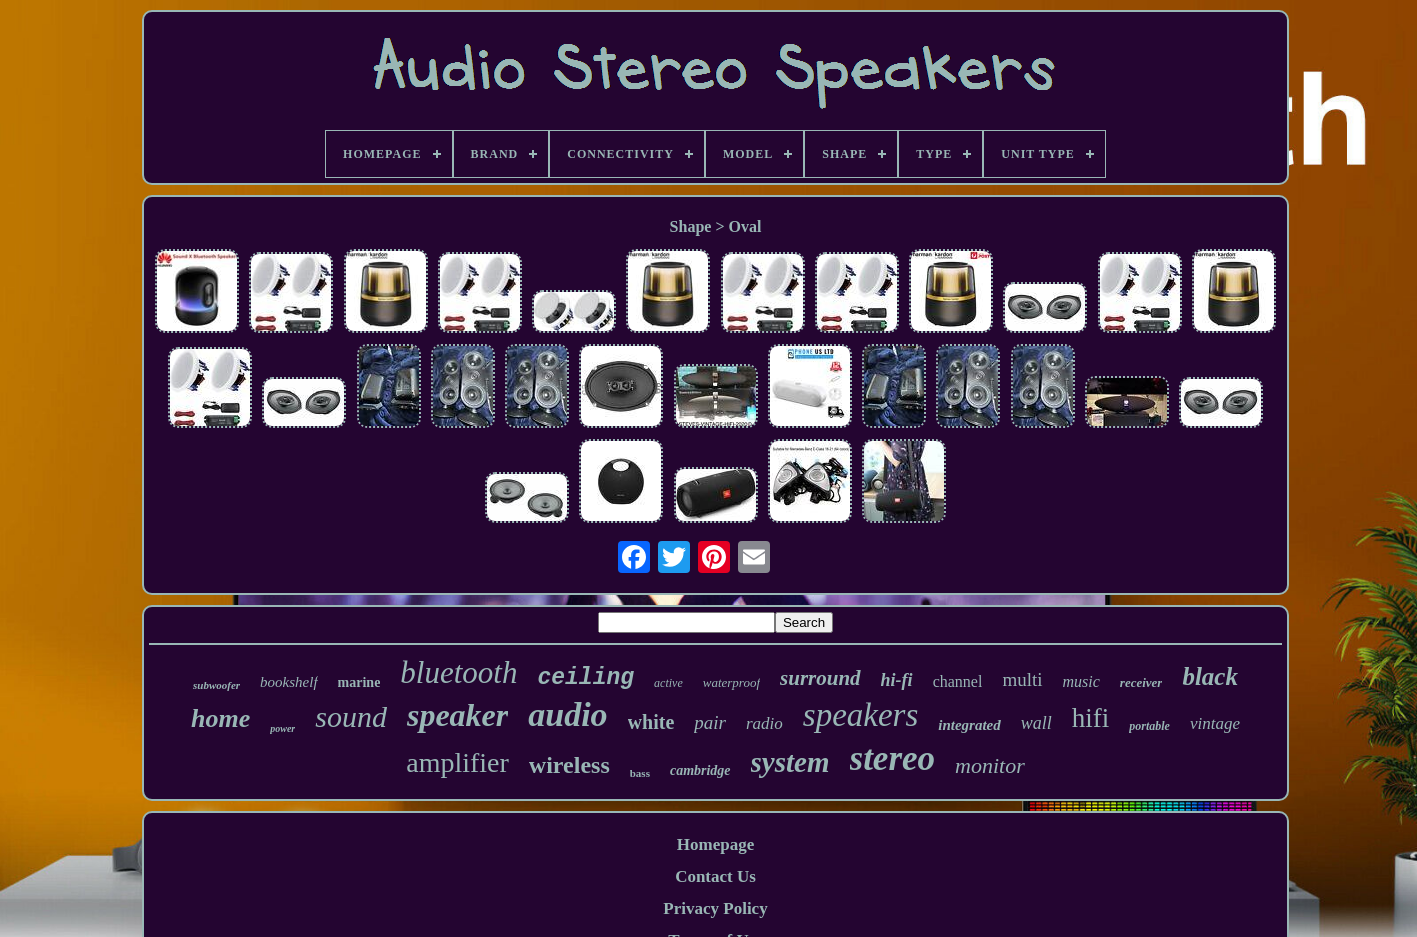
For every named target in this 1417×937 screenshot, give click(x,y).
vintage (1215, 723)
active (668, 683)
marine (359, 682)
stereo (893, 758)
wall (1036, 723)
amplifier (457, 762)
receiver (1141, 682)
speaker (457, 715)
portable (1149, 726)
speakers (860, 715)
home (220, 718)
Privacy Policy (715, 908)
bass (640, 773)
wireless (569, 765)
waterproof (731, 682)
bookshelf (289, 682)
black (1210, 676)
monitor (990, 765)
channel (958, 681)
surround (820, 678)
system (790, 762)
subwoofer (216, 685)
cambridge (700, 770)
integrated (969, 725)
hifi (1091, 718)
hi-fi (897, 680)
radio (764, 723)
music (1081, 681)
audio (567, 714)
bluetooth (458, 672)
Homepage (715, 844)
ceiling (585, 678)
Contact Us (715, 876)
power (282, 728)
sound (351, 716)
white (651, 722)
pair (710, 722)
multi (1022, 679)
